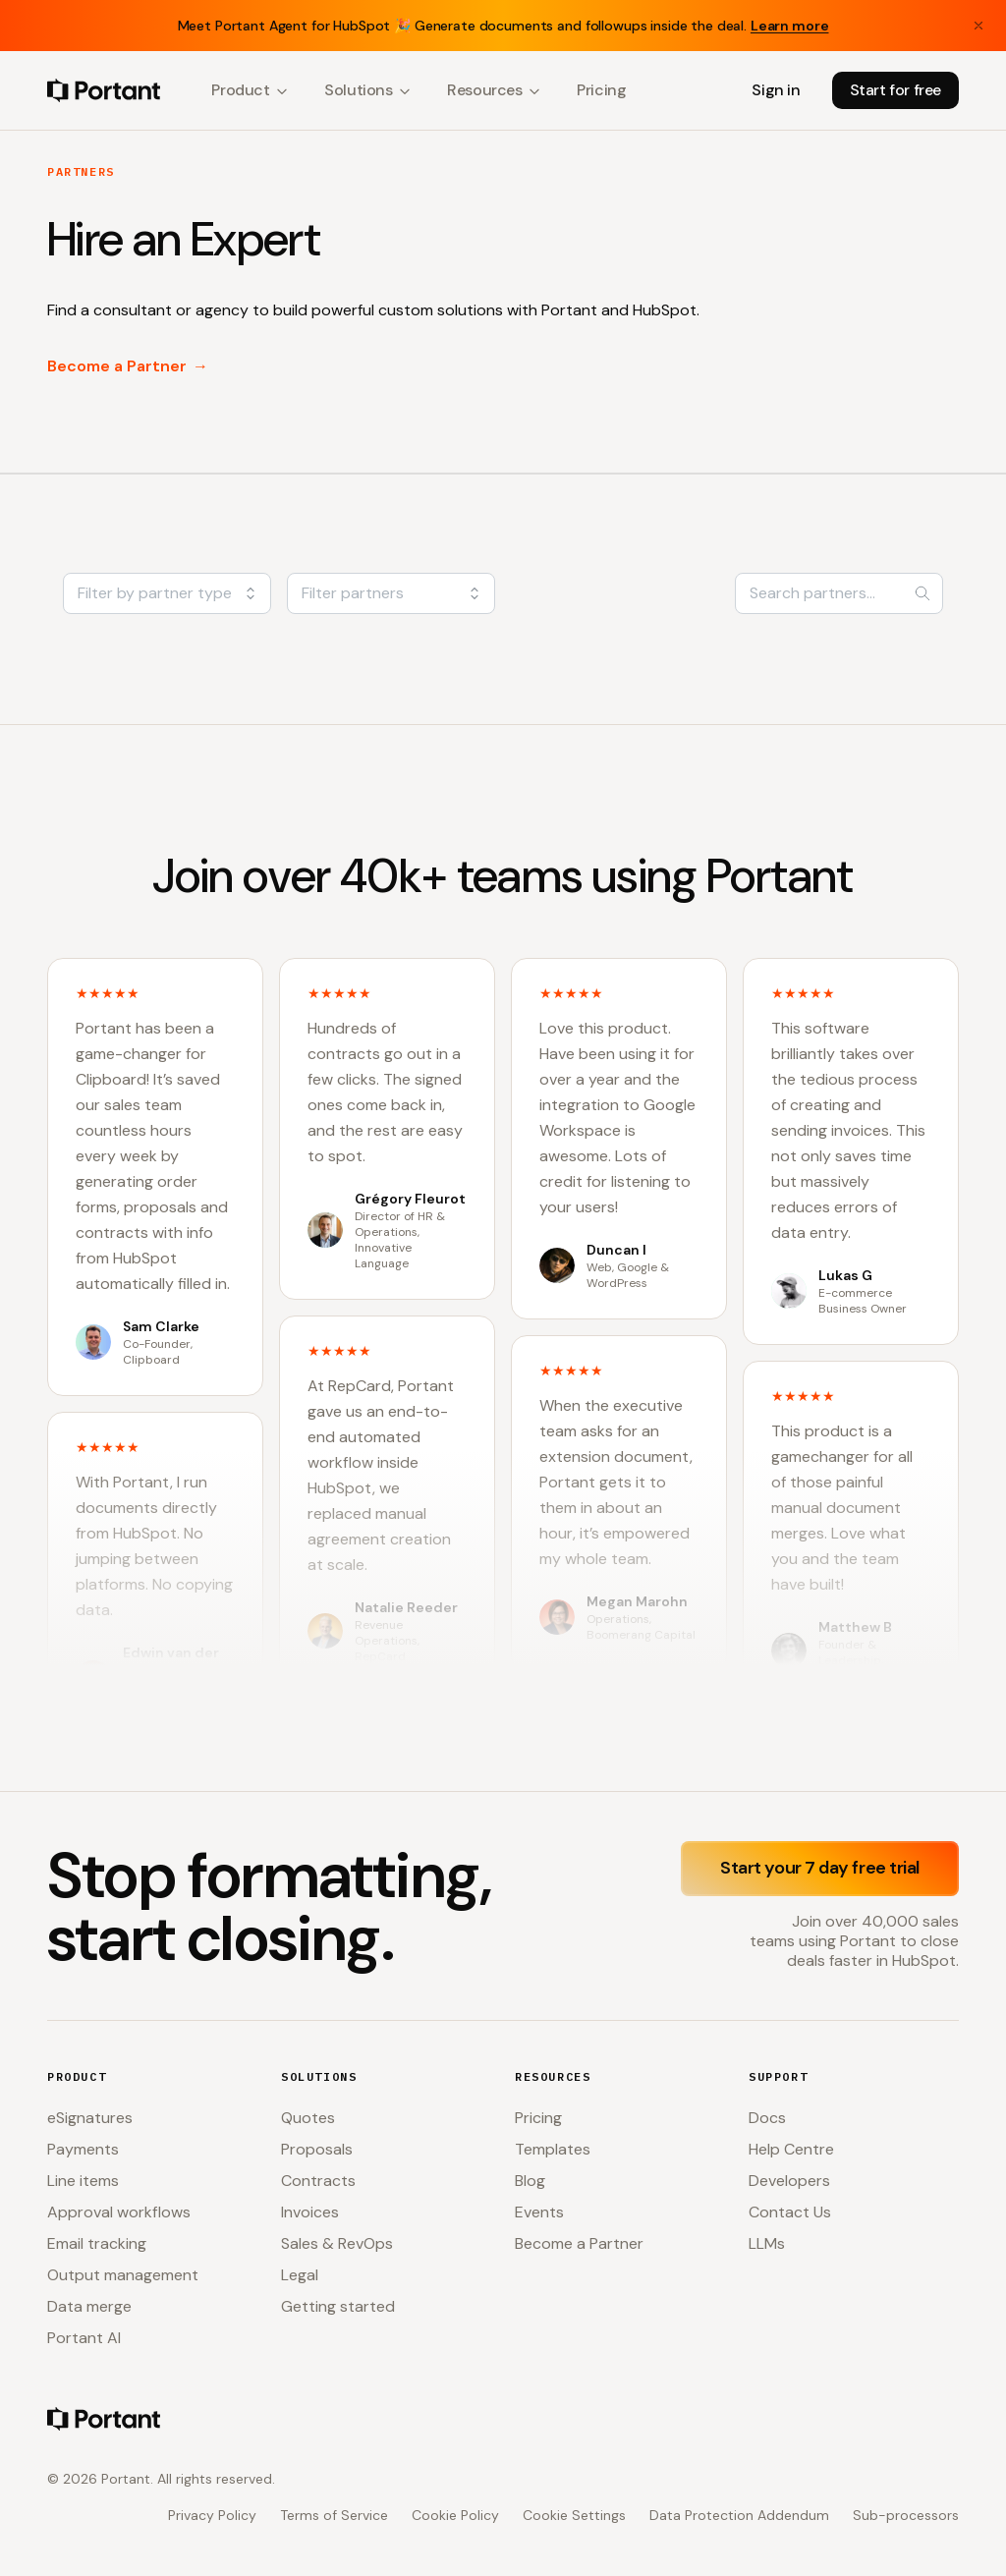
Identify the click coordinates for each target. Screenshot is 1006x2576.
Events (539, 2212)
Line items (83, 2180)
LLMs (767, 2243)
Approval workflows (119, 2212)
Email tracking (96, 2243)
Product (250, 90)
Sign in (776, 90)
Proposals (317, 2149)
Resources (494, 90)
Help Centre (791, 2149)
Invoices (310, 2212)
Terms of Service (334, 2515)
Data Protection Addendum (739, 2515)
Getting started (338, 2306)
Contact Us (790, 2212)
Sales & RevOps (337, 2243)
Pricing (601, 90)
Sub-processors (906, 2515)
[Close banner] (978, 25)
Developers (789, 2180)
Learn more (790, 25)
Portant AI (84, 2337)
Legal (299, 2275)
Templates (552, 2149)
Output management (122, 2275)
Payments (83, 2149)
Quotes (308, 2117)
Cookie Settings (574, 2515)
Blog (530, 2180)
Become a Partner (127, 366)
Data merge (89, 2306)
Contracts (318, 2180)
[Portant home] (103, 90)
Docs (767, 2117)
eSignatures (90, 2117)
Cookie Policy (455, 2515)
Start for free (895, 90)
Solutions (368, 90)
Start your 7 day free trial (820, 1867)
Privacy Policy (212, 2515)
